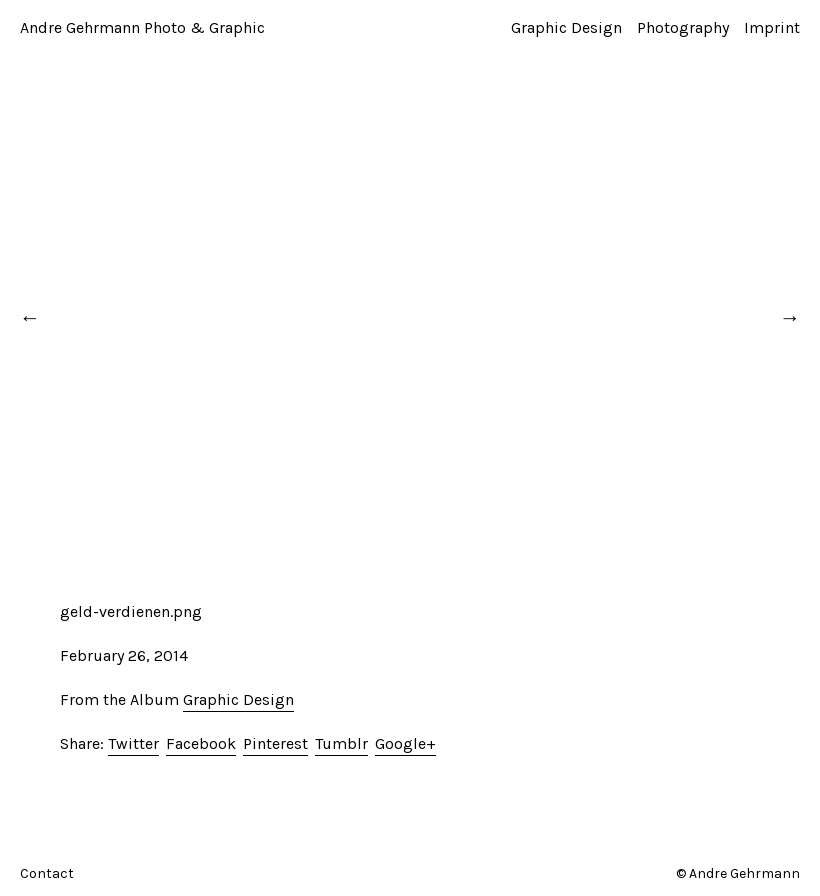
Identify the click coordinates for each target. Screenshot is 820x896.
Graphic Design (566, 27)
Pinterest (275, 743)
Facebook (201, 743)
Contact (47, 873)
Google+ (405, 743)
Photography (683, 27)
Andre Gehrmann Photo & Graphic (142, 27)
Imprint (772, 27)
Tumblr (341, 743)
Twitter (133, 743)
